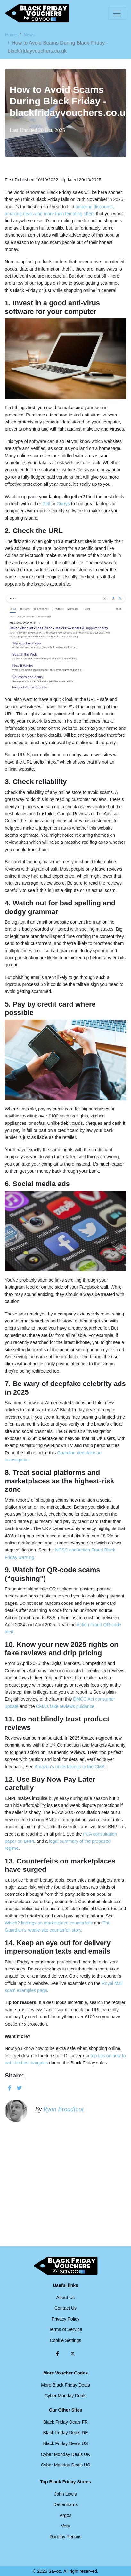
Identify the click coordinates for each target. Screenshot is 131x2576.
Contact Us (65, 2308)
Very (65, 2525)
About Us (65, 2297)
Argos (65, 2515)
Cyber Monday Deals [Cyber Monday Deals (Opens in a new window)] (65, 2395)
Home (11, 34)
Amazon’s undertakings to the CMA (70, 1766)
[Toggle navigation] (117, 13)
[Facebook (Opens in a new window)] (57, 2353)
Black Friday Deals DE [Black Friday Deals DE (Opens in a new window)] (65, 2432)
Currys (63, 503)
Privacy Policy (65, 2318)
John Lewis (65, 2493)
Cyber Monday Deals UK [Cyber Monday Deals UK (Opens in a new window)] (65, 2454)
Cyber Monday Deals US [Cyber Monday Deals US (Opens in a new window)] (65, 2464)
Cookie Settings (65, 2340)
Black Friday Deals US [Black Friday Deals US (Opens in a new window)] (65, 2443)
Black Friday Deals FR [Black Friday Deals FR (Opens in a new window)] (65, 2422)
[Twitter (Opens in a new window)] (72, 2353)
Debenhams (65, 2504)
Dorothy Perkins (66, 2536)
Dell (46, 503)
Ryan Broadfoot (63, 2109)
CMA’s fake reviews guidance (65, 1706)
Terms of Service (65, 2329)
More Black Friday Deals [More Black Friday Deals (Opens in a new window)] (65, 2385)
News (29, 34)
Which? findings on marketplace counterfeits (49, 1922)
